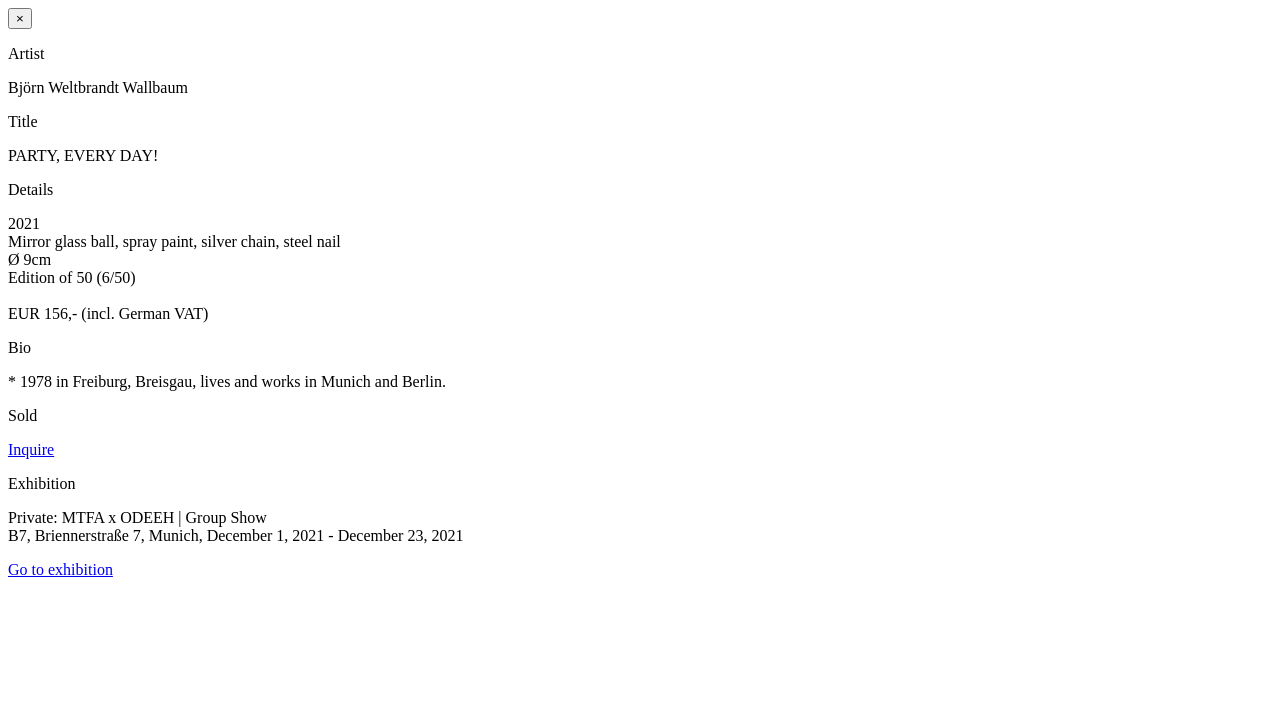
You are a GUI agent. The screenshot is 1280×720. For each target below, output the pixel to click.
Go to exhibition (60, 569)
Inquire (31, 449)
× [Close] (20, 18)
